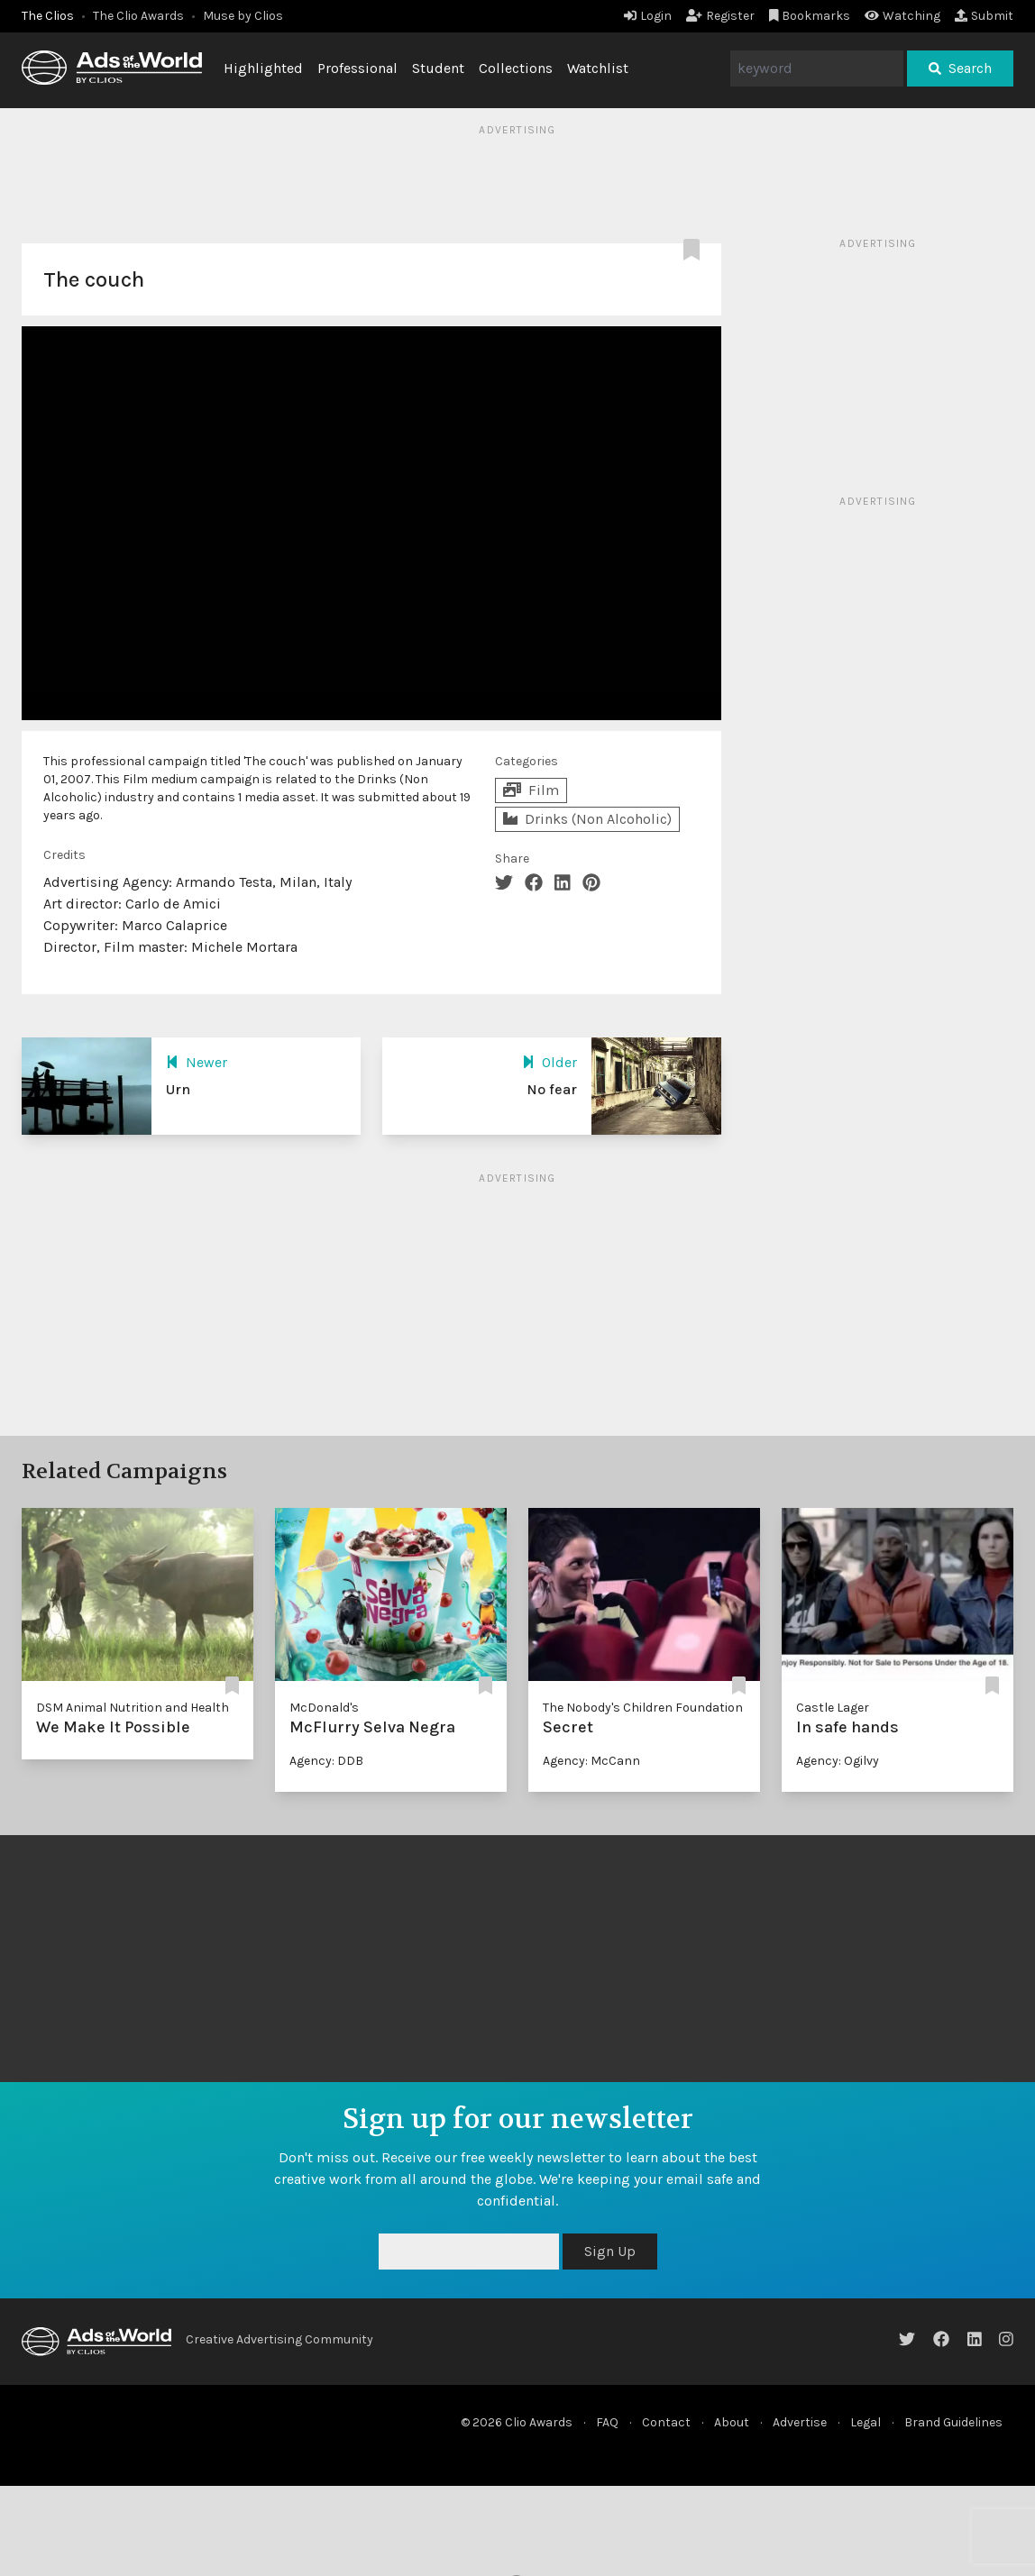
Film (531, 790)
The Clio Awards (138, 15)
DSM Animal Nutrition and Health (132, 1707)
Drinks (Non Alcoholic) (587, 818)
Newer (196, 1062)
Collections (516, 68)
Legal (865, 2422)
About (731, 2422)
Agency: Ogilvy (837, 1760)
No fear (552, 1089)
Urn (178, 1089)
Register (720, 15)
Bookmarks (810, 15)
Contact (666, 2422)
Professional (357, 68)
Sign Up (610, 2251)
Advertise (800, 2422)
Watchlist (597, 68)
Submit (984, 15)
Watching (902, 15)
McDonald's (324, 1707)
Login (648, 15)
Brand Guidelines (953, 2422)
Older (549, 1062)
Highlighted (263, 68)
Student (438, 68)
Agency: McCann (591, 1760)
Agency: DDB (326, 1760)
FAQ (607, 2422)
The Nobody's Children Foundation (643, 1707)
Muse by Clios (243, 15)
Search (960, 68)
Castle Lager (832, 1707)
